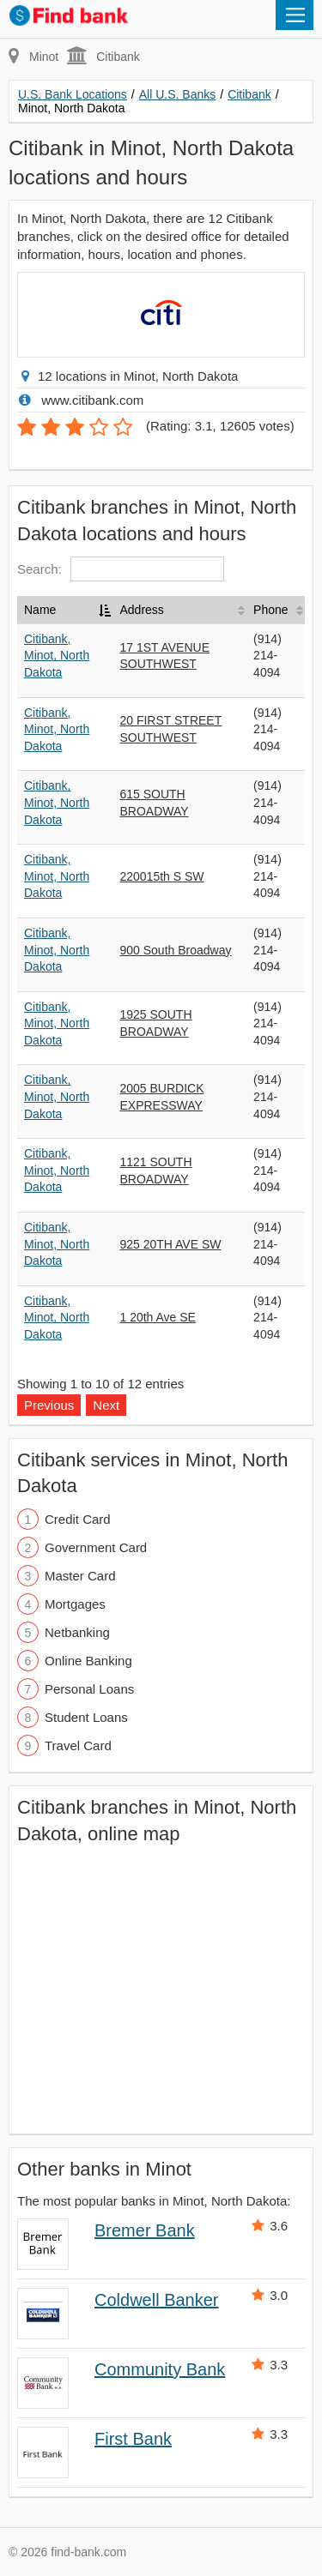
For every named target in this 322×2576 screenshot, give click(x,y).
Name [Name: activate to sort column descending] (40, 610)
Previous (49, 1405)
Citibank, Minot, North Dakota (56, 655)
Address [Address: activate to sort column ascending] (141, 610)
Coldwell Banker (156, 2299)
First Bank (133, 2438)
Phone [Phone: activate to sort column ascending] (270, 610)
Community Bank (159, 2369)
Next (106, 1405)
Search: (120, 569)
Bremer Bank (144, 2230)
